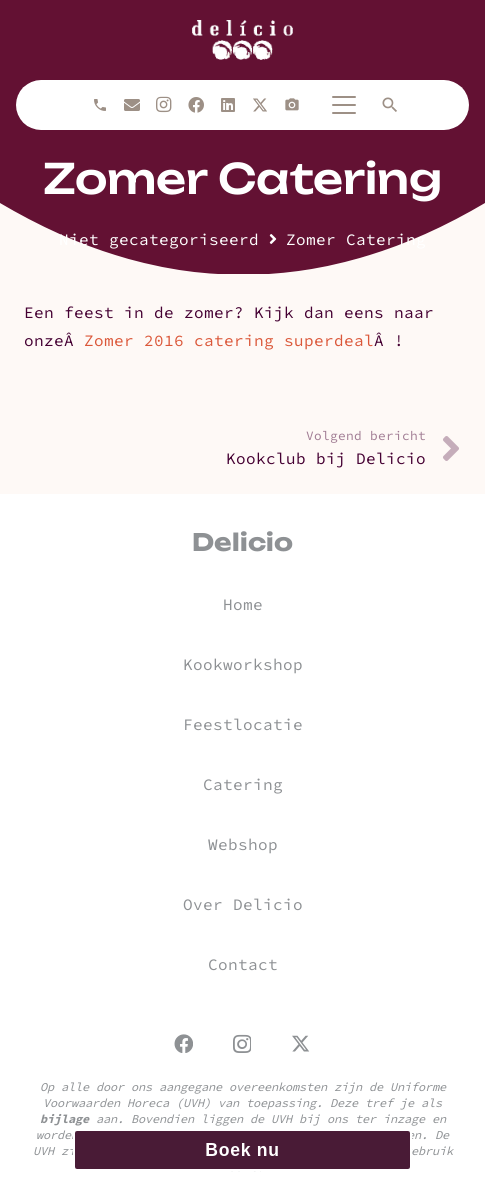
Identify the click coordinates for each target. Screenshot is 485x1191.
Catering (243, 784)
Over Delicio (243, 904)
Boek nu (242, 1150)
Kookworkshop (243, 664)
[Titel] (292, 105)
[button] (344, 105)
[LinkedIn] (228, 105)
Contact (243, 964)
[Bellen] (100, 105)
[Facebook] (196, 105)
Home (243, 604)
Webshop (243, 844)
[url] (242, 40)
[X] (260, 105)
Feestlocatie (243, 724)
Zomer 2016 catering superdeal (229, 340)
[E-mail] (132, 105)
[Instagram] (164, 105)
